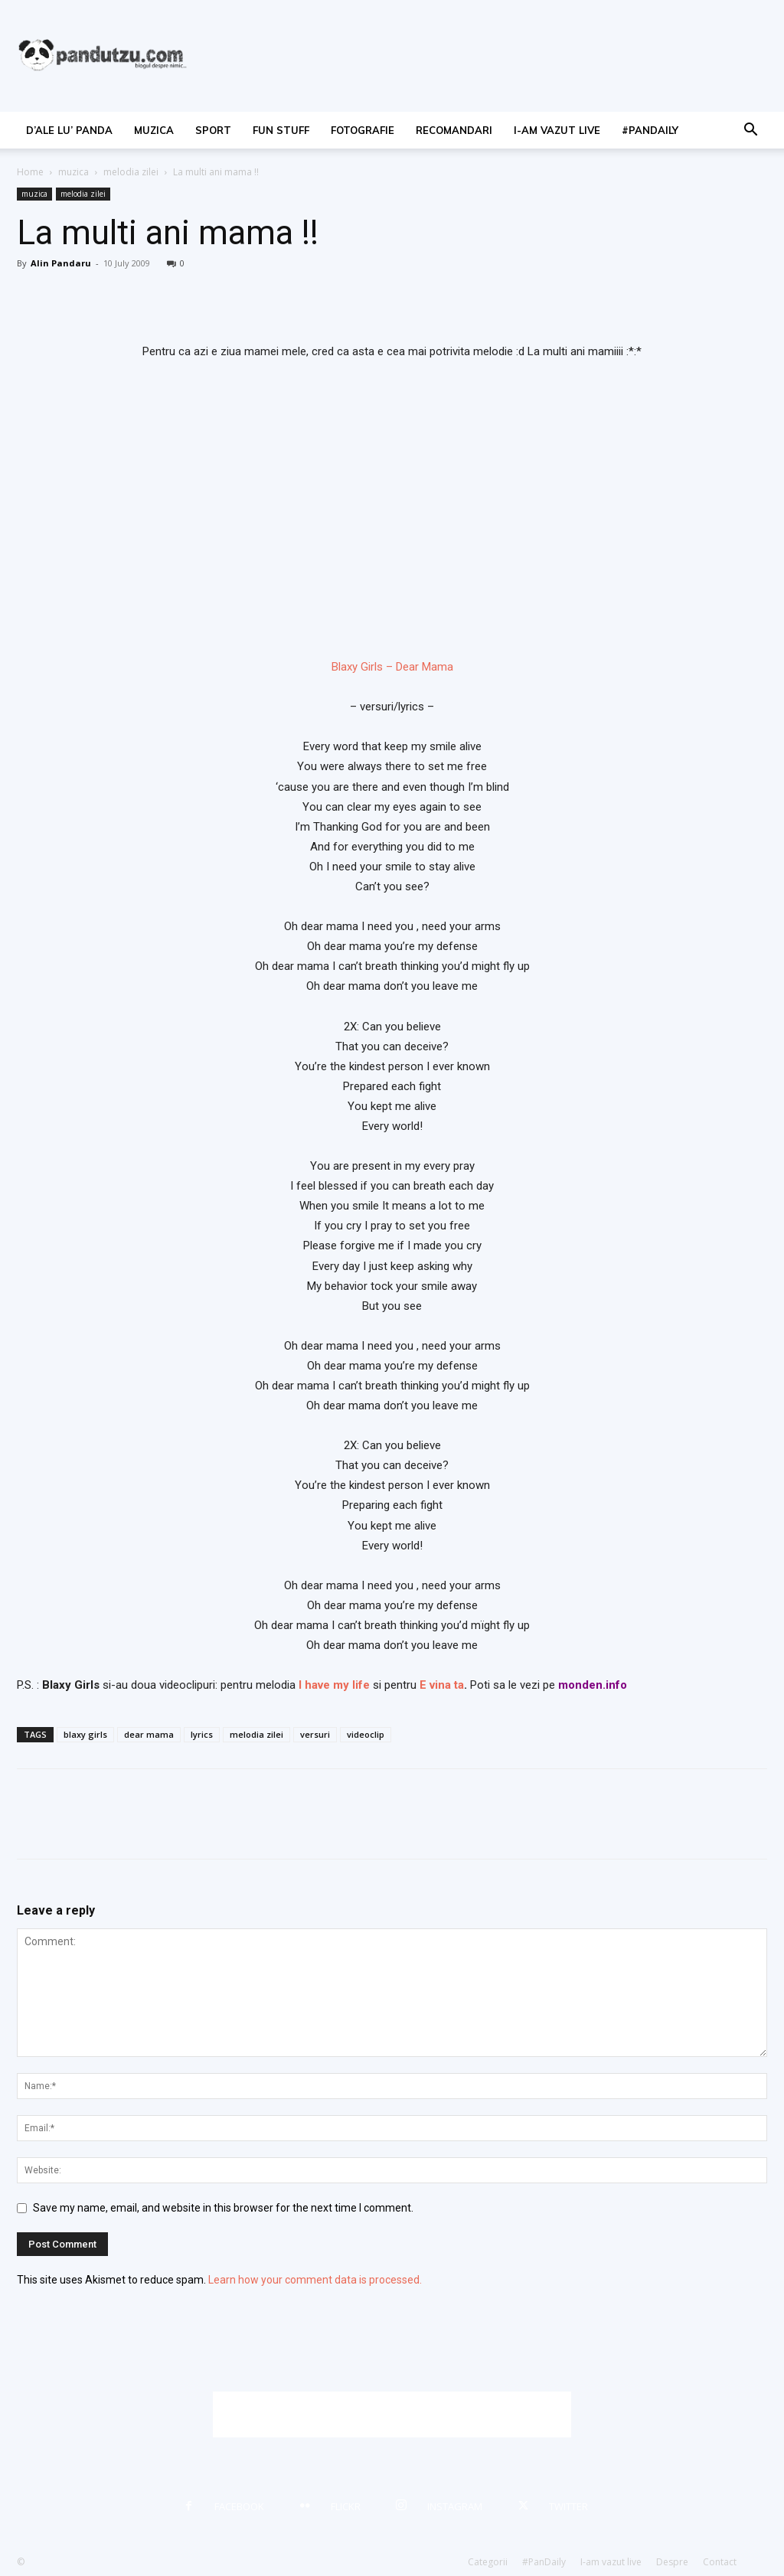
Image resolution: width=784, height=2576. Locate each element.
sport (213, 130)
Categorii (488, 2561)
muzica (154, 130)
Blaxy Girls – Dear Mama (392, 667)
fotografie (362, 130)
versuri (315, 1734)
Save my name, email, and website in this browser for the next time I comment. (223, 2208)
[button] (750, 131)
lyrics (202, 1734)
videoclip (365, 1734)
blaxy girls (85, 1734)
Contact (720, 2561)
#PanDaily (650, 130)
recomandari (454, 130)
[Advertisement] (392, 2414)
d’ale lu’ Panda (69, 130)
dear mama (149, 1734)
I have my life (334, 1685)
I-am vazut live (557, 130)
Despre (672, 2561)
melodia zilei (130, 171)
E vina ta (442, 1685)
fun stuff (281, 130)
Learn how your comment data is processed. (315, 2280)
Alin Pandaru (61, 263)
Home (30, 171)
